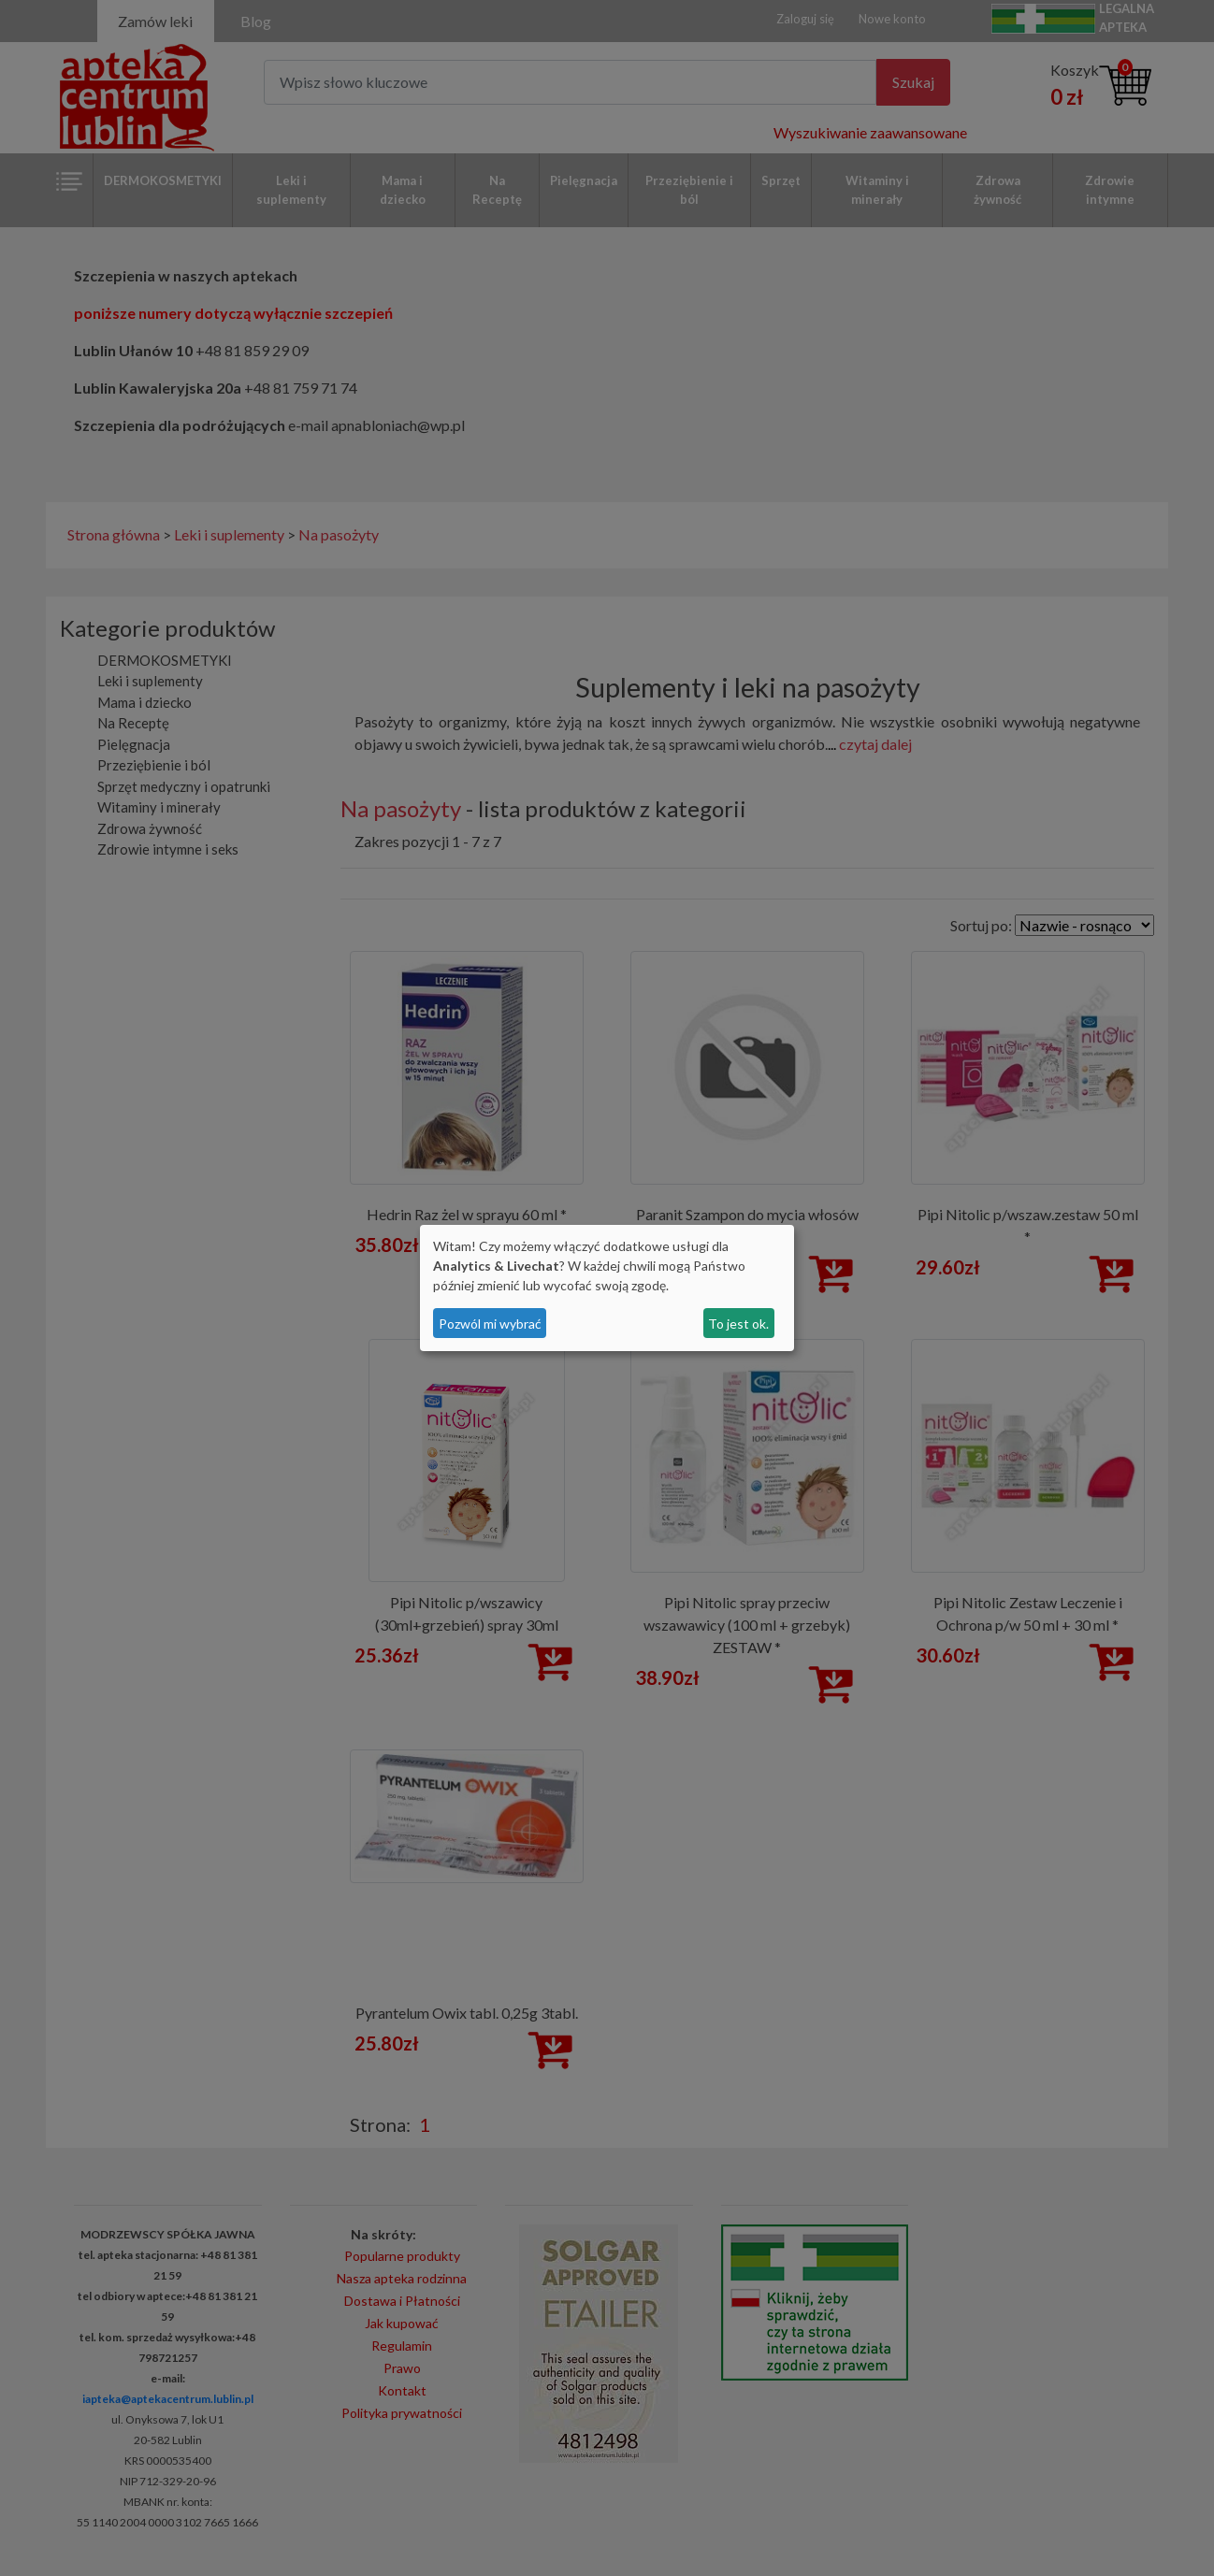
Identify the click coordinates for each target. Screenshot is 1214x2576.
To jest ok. (738, 1323)
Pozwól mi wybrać (490, 1323)
